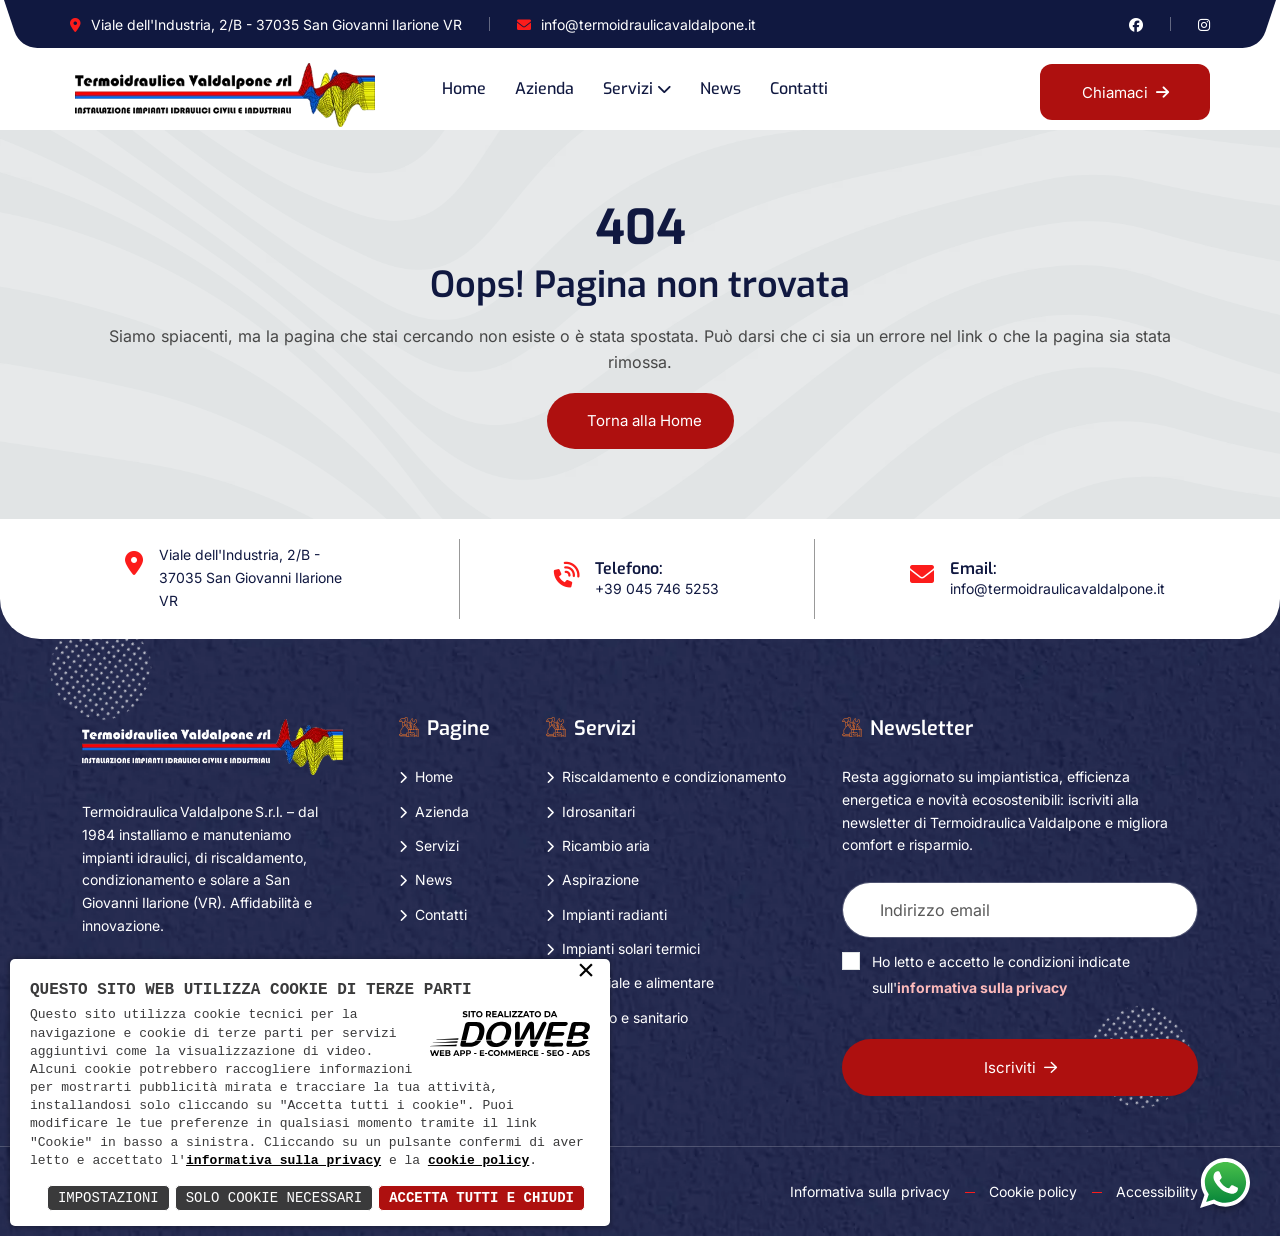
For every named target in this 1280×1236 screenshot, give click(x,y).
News (720, 88)
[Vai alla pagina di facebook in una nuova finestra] (1136, 24)
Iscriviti (1020, 1067)
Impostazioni (108, 1197)
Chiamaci (1125, 92)
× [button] (586, 972)
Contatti (799, 88)
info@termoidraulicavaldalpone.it (648, 24)
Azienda (544, 88)
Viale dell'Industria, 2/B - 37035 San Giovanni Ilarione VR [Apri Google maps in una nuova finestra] (276, 24)
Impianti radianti (614, 914)
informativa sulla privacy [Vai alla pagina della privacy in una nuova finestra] (982, 987)
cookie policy (478, 1161)
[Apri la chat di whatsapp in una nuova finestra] (1225, 1182)
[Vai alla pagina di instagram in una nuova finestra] (1204, 24)
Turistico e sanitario (625, 1017)
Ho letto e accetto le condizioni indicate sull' (1001, 974)
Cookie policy (1033, 1191)
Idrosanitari (598, 811)
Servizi (628, 88)
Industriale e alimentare (638, 982)
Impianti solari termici (631, 948)
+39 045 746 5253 (657, 588)
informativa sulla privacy (283, 1161)
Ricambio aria (606, 845)
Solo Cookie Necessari (274, 1197)
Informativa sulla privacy (870, 1191)
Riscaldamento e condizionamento (674, 776)
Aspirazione (600, 879)
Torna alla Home (644, 420)
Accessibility (1157, 1191)
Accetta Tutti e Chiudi (481, 1197)
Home (464, 88)
